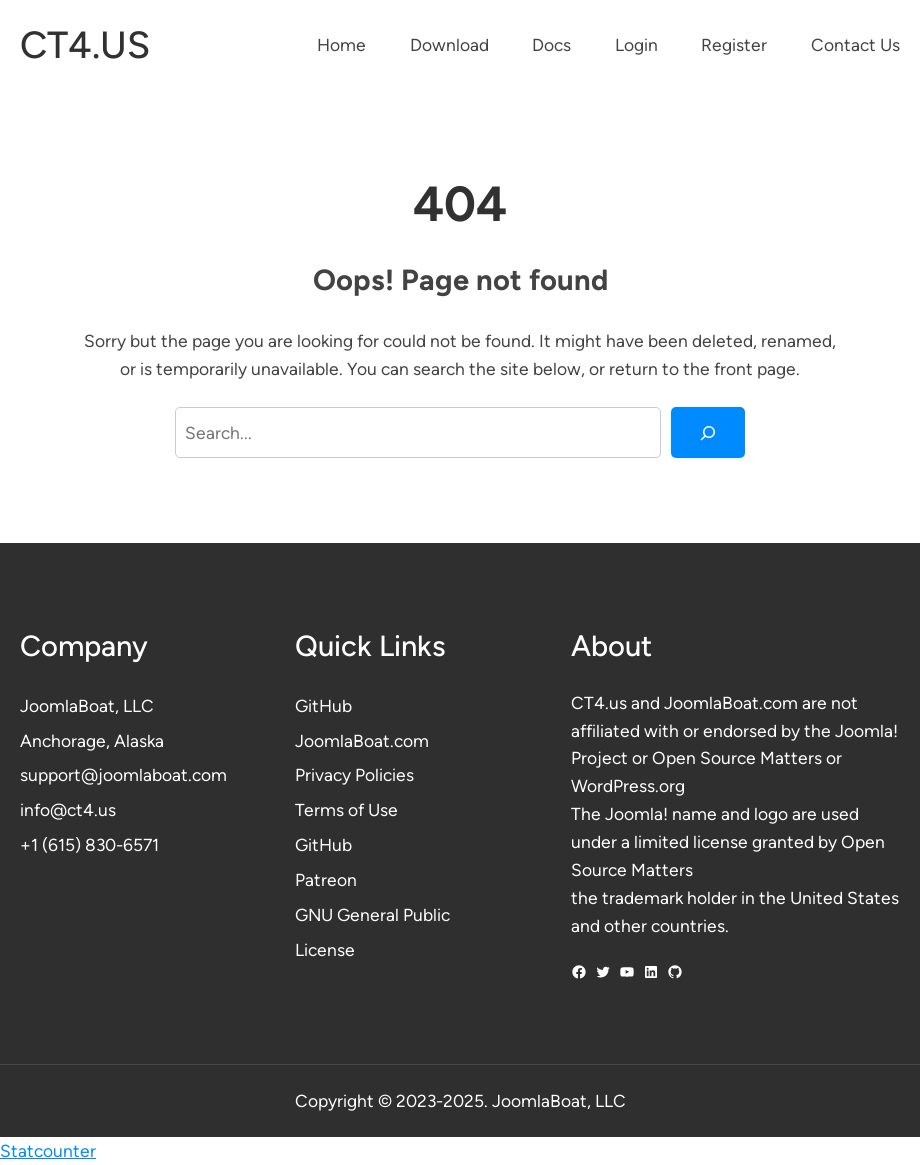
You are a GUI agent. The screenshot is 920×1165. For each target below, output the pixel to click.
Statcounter (48, 1150)
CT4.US (85, 44)
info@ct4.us (68, 809)
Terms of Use (346, 809)
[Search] (708, 432)
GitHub (323, 705)
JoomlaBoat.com (362, 740)
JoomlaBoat (67, 705)
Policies (384, 774)
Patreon (326, 879)
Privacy (325, 774)
